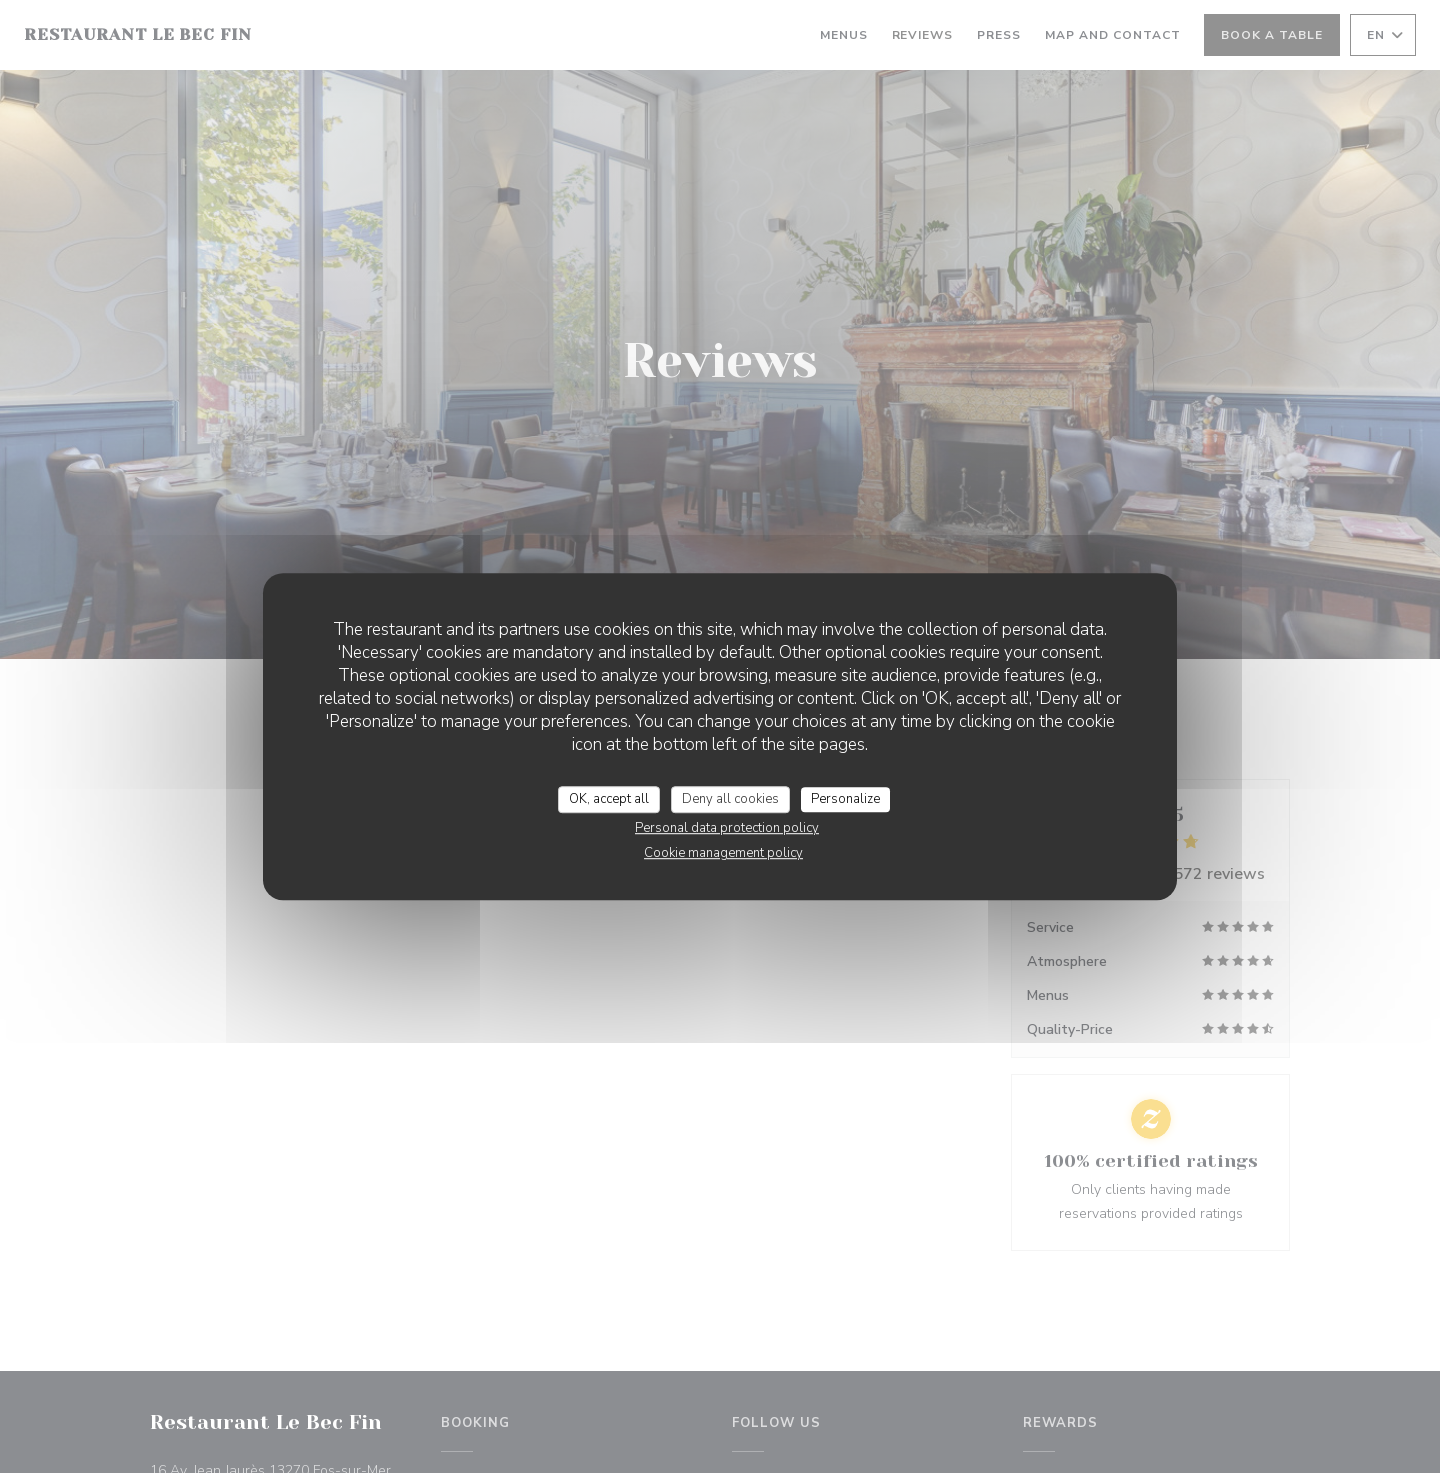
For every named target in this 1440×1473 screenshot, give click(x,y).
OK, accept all (609, 799)
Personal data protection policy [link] (727, 828)
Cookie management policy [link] (723, 853)
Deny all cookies (730, 799)
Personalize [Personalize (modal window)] (845, 799)
